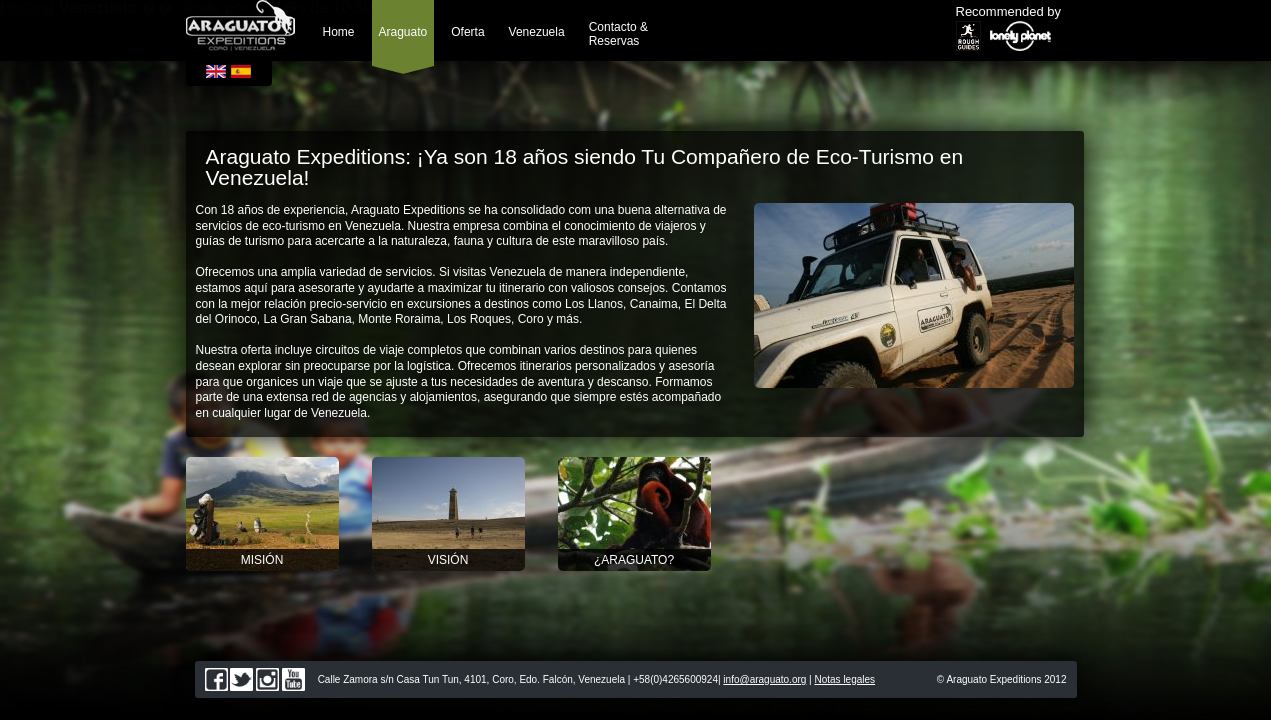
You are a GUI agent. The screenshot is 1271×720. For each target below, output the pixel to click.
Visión (448, 560)
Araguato (403, 32)
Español (241, 71)
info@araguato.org (764, 679)
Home (339, 32)
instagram (267, 679)
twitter (241, 679)
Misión (262, 560)
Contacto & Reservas (618, 34)
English (216, 71)
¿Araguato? (634, 560)
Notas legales (845, 679)
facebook (216, 679)
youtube (293, 679)
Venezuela (537, 32)
